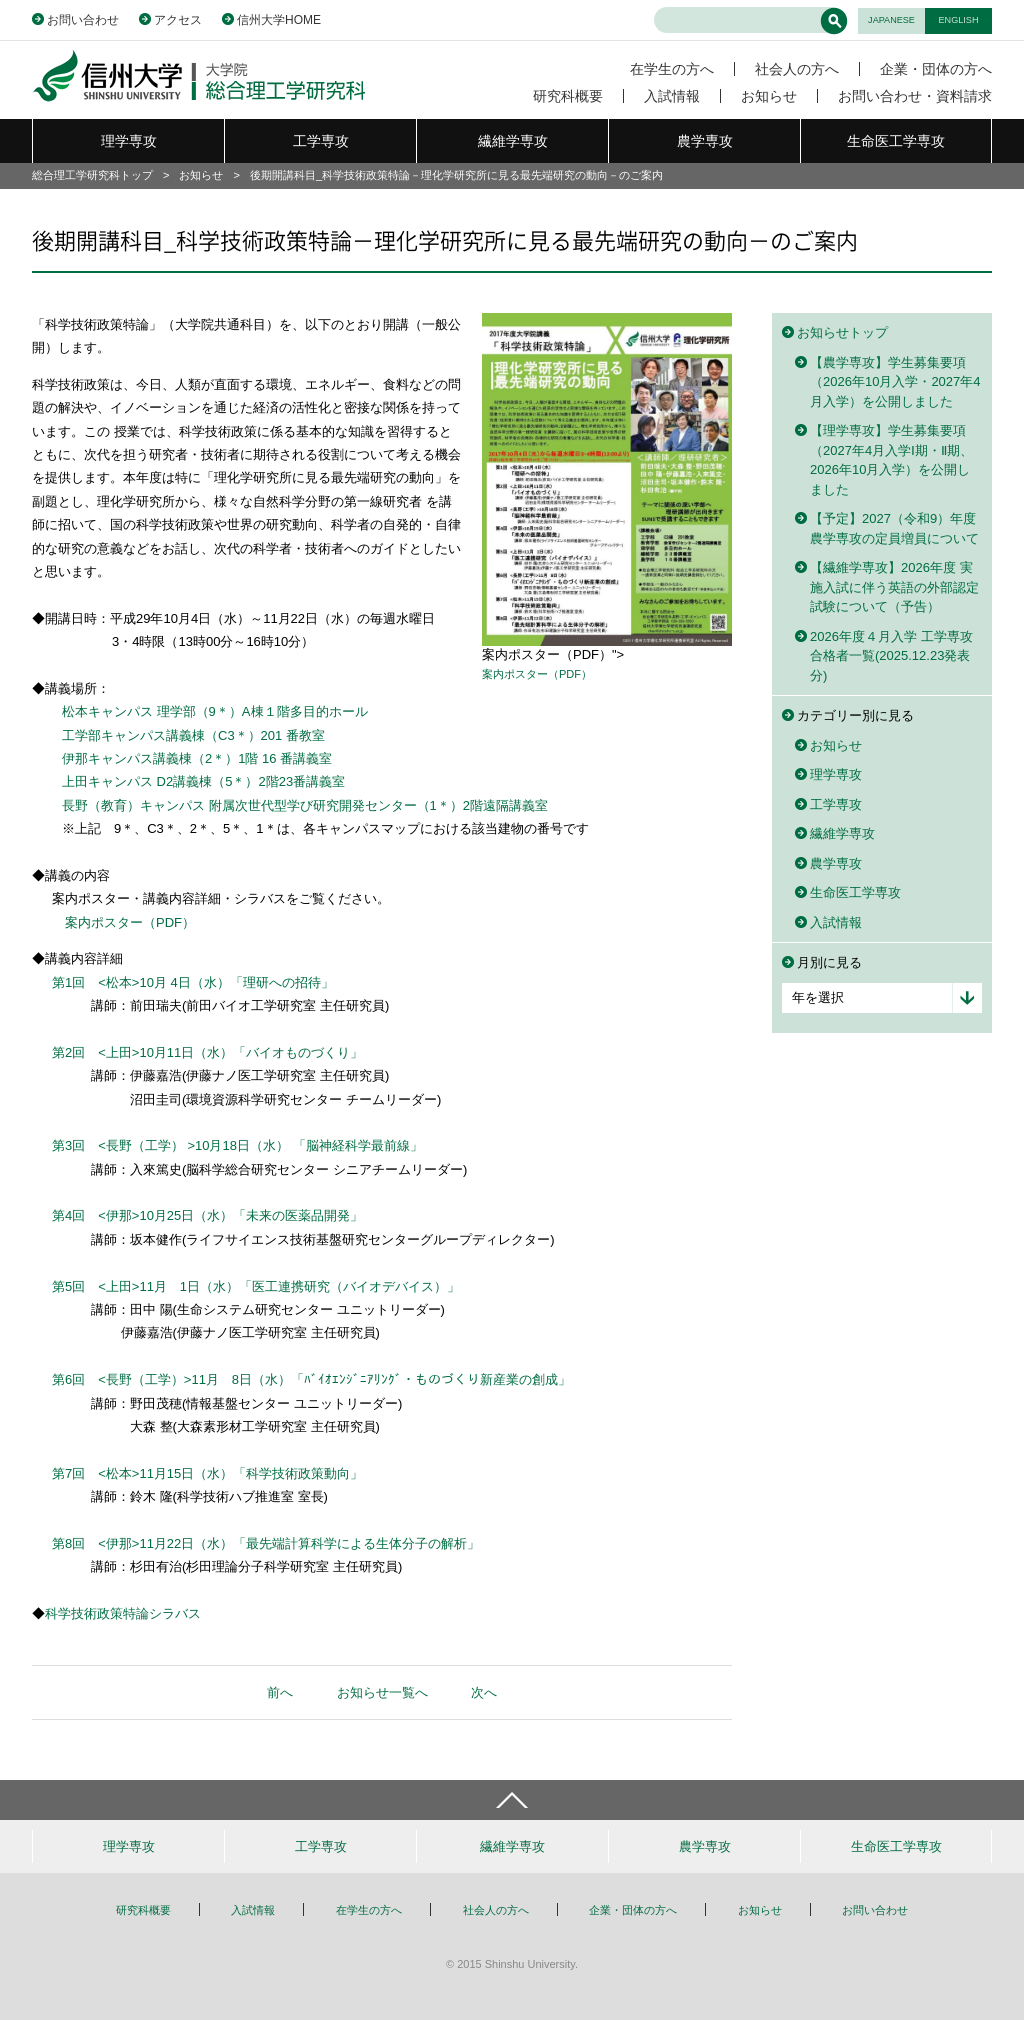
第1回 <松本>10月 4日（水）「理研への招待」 (193, 982)
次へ (484, 1692)
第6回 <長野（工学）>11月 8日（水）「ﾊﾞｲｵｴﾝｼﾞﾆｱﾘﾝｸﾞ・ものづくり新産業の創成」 (311, 1379)
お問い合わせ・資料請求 (915, 96)
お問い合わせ (83, 20)
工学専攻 (321, 141)
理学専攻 (129, 141)
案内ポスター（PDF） (537, 674)
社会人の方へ (797, 69)
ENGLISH (959, 20)
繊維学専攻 (513, 141)
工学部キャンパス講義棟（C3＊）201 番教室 (193, 735)
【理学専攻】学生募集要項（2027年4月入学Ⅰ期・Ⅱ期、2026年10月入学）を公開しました (891, 460)
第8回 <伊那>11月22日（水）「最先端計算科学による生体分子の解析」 (266, 1543)
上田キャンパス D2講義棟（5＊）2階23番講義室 (203, 781)
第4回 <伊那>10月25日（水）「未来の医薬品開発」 (207, 1215)
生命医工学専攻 (896, 141)
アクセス (178, 20)
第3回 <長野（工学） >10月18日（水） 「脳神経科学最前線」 (237, 1145)
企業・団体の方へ (936, 69)
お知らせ (769, 96)
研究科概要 (568, 96)
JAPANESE (891, 20)
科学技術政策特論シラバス (123, 1613)
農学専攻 (705, 141)
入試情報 (672, 96)
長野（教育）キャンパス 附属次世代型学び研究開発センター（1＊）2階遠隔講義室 (305, 805)
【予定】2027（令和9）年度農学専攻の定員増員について (894, 528)
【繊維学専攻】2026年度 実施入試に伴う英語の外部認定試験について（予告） (894, 587)
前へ (280, 1692)
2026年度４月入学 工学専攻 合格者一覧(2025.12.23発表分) (891, 656)
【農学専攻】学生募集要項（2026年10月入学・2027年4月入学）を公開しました (895, 382)
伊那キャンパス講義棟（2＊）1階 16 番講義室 (197, 758)
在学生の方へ (672, 69)
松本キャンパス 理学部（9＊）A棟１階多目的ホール (215, 711)
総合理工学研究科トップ (92, 175)
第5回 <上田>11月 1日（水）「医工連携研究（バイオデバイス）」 (256, 1286)
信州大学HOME (279, 20)
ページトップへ (512, 1800)
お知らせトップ (842, 332)
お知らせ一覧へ (382, 1692)
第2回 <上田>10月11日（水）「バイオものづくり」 (207, 1052)
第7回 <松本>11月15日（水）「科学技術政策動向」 (207, 1473)
